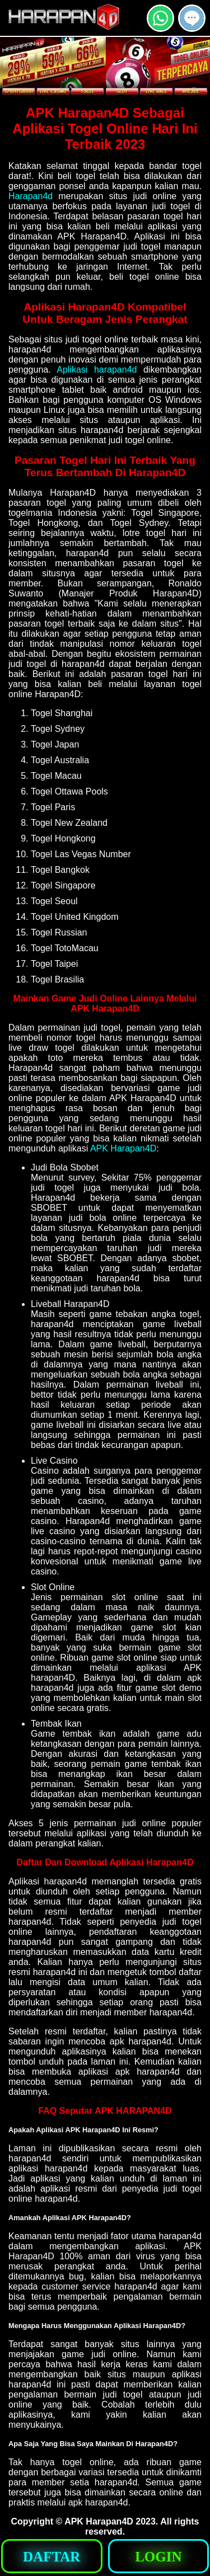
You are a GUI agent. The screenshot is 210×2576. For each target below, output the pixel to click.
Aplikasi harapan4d (97, 369)
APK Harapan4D (123, 1148)
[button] (192, 18)
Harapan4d (30, 196)
